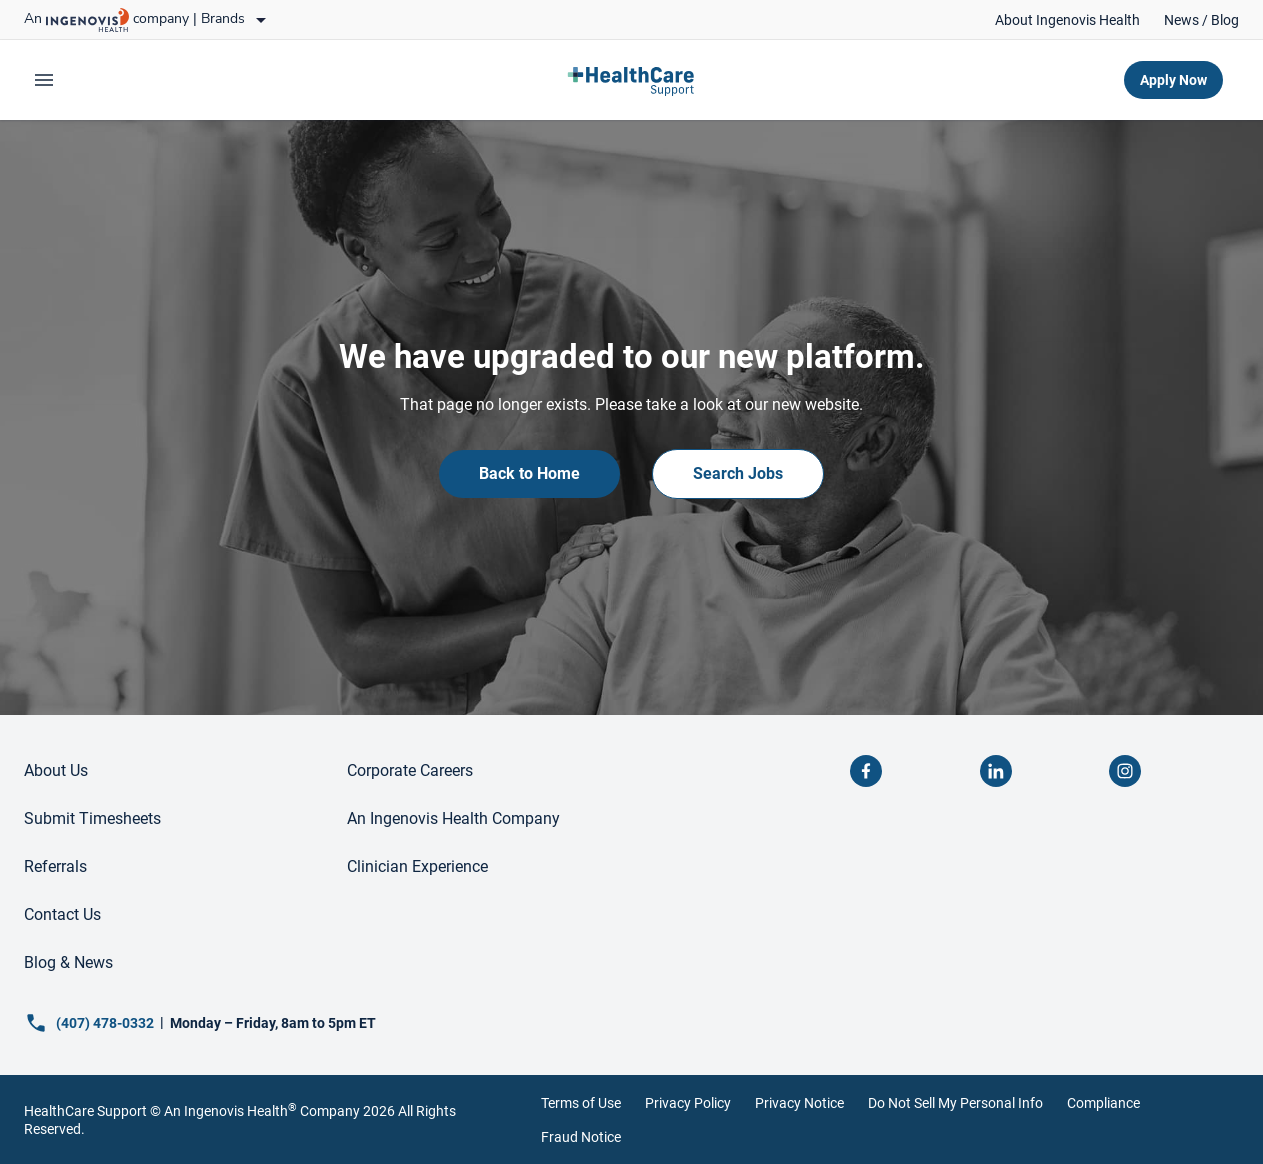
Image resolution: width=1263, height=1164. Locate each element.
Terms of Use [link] (581, 1103)
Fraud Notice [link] (581, 1137)
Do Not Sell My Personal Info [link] (955, 1103)
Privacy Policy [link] (688, 1103)
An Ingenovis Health (229, 1111)
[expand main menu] (44, 80)
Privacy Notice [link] (799, 1103)
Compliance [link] (1103, 1103)
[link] (1067, 20)
